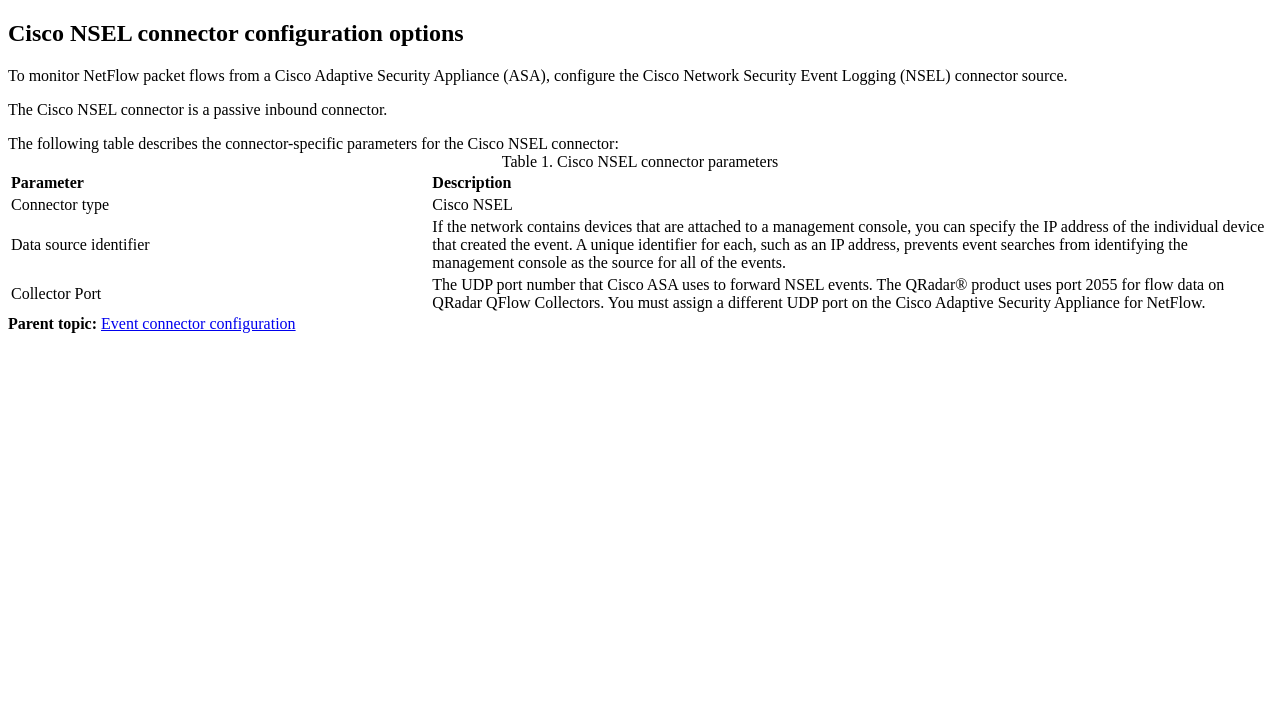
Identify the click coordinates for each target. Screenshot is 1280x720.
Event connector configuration (198, 323)
